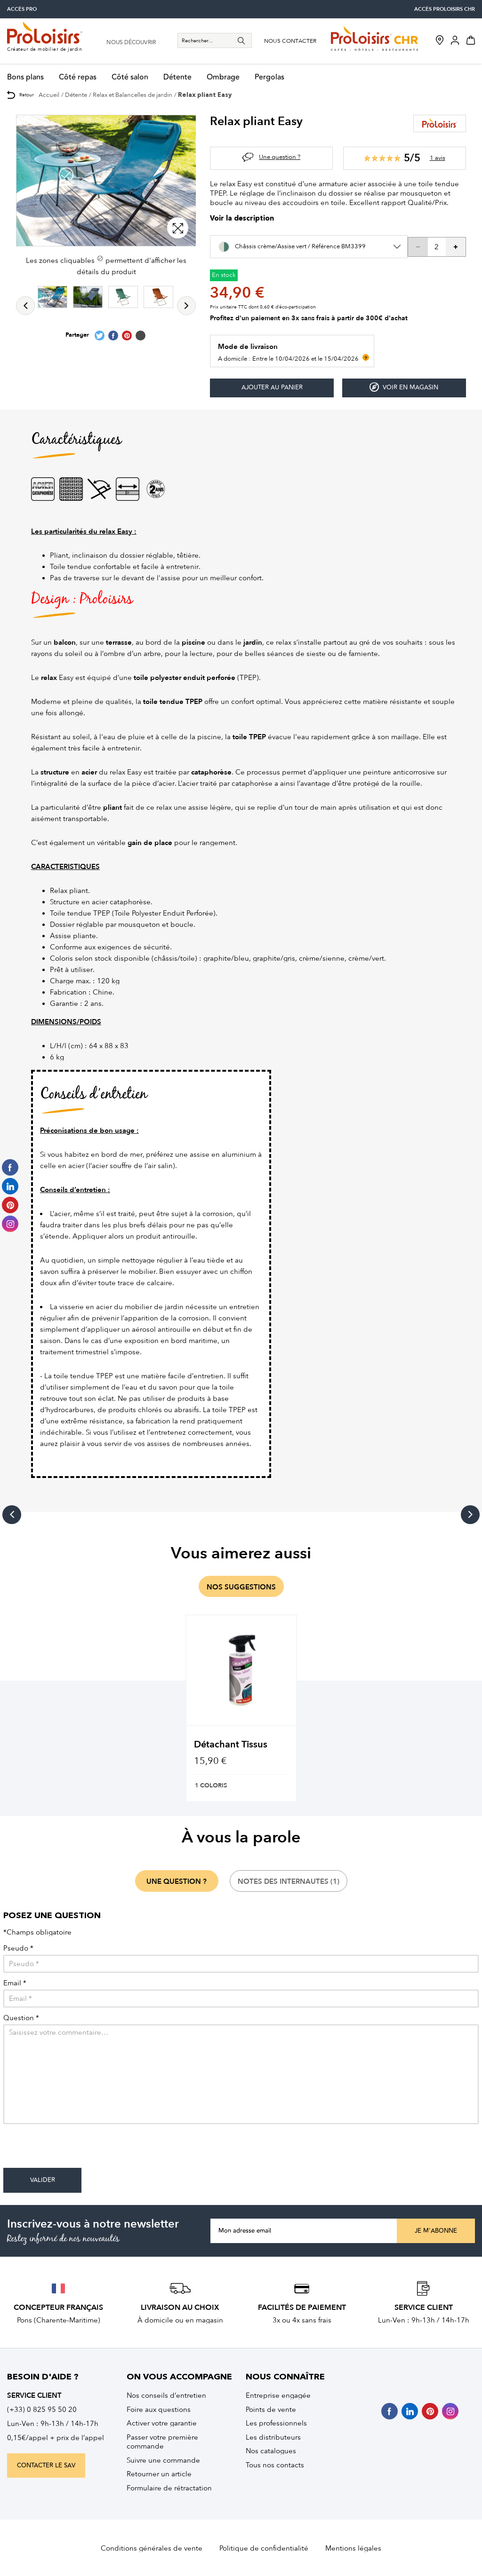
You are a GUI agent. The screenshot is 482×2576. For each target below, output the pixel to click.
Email (14, 1983)
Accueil (49, 94)
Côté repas (77, 77)
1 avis (437, 157)
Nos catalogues (271, 2451)
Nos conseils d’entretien (166, 2395)
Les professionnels (276, 2423)
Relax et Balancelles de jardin (132, 94)
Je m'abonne (436, 2231)
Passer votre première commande (162, 2442)
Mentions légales (353, 2548)
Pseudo (18, 1948)
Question (21, 2018)
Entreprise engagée (278, 2395)
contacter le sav (46, 2465)
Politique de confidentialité (263, 2548)
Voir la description (242, 218)
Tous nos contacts (275, 2465)
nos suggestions (241, 1587)
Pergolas (269, 77)
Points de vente (271, 2409)
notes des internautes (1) (288, 1881)
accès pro (22, 9)
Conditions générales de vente (151, 2548)
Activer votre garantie (162, 2423)
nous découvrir (131, 43)
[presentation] (74, 2149)
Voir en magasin (404, 387)
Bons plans (25, 77)
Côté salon (130, 77)
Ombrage (223, 77)
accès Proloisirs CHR (444, 9)
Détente (177, 77)
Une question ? (279, 156)
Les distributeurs (273, 2437)
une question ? (176, 1881)
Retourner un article (159, 2474)
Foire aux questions (159, 2409)
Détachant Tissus (230, 1744)
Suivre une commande (163, 2460)
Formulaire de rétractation (169, 2488)
